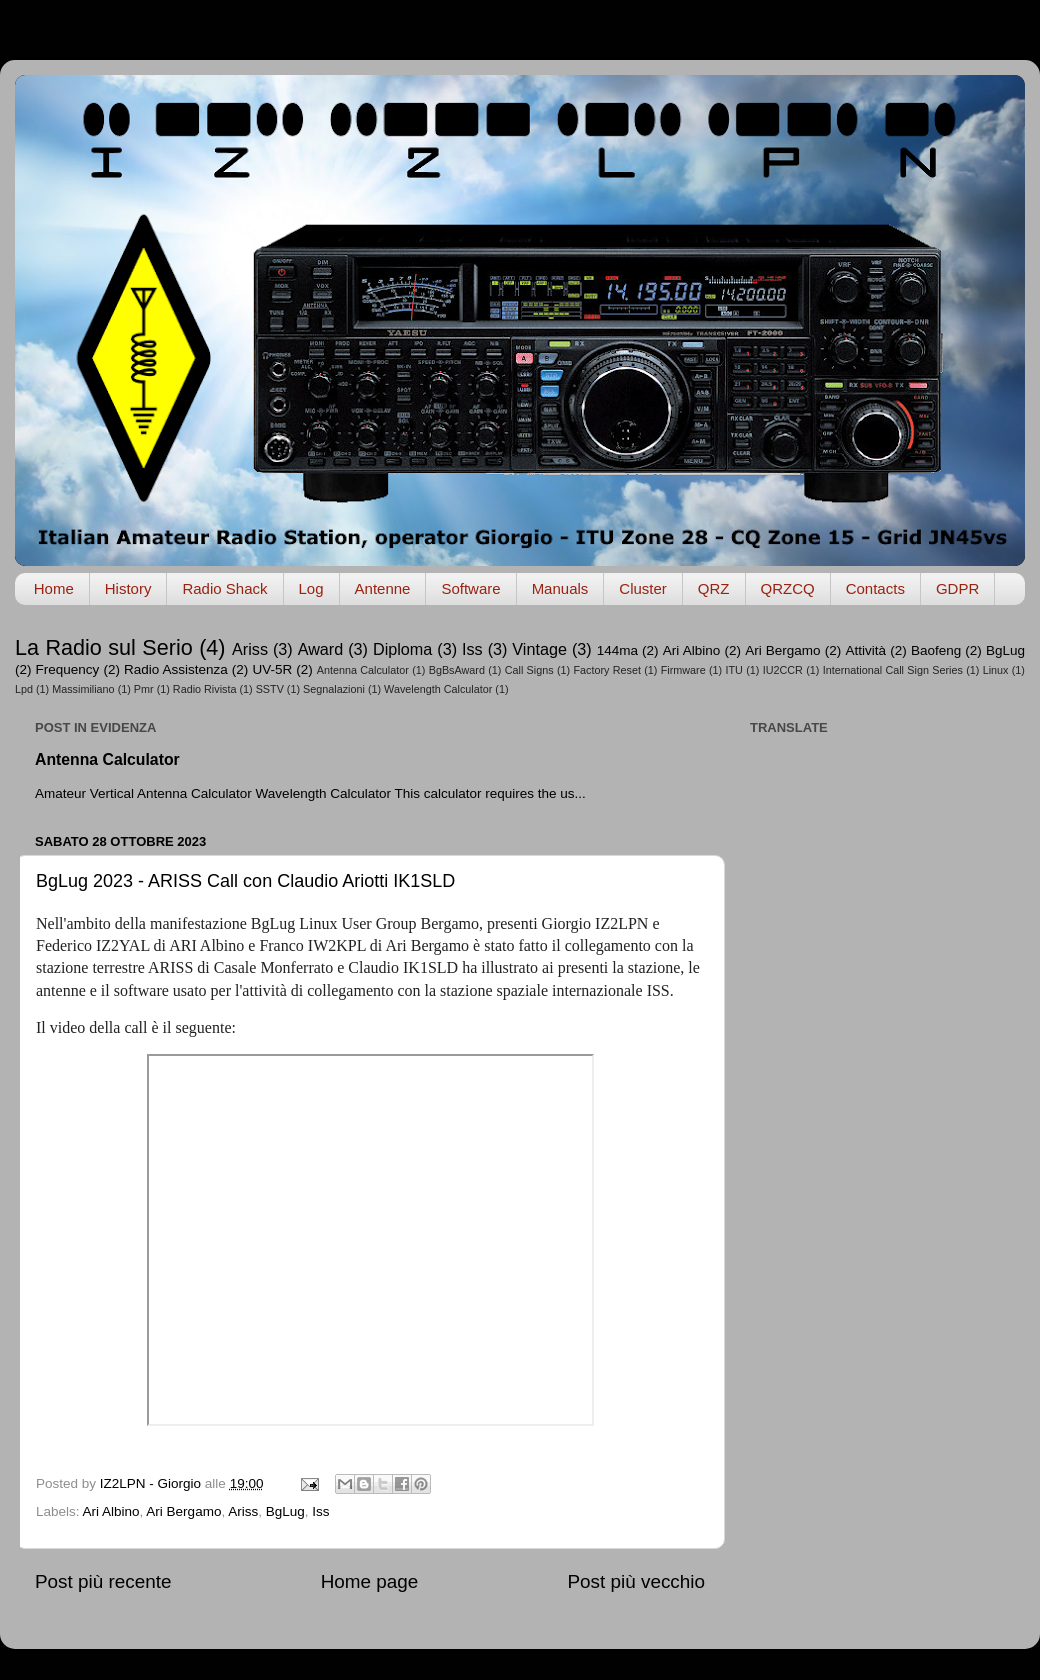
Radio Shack (224, 588)
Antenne (383, 588)
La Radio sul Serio (104, 647)
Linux (996, 670)
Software (470, 588)
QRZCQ (788, 588)
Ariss (250, 649)
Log (311, 588)
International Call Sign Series (893, 670)
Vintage (539, 649)
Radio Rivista (205, 689)
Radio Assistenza (176, 669)
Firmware (683, 670)
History (128, 588)
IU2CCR (783, 670)
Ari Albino (691, 650)
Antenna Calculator (363, 670)
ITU (734, 670)
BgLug (1005, 650)
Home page (370, 1581)
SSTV (270, 689)
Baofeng (936, 650)
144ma (617, 650)
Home (54, 588)
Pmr (144, 689)
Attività (865, 650)
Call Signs (529, 670)
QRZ (714, 588)
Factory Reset (607, 670)
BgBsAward (457, 670)
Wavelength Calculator (438, 689)
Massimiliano (83, 689)
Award (321, 649)
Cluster (643, 588)
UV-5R (272, 669)
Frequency (68, 669)
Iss (472, 649)
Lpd (24, 689)
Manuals (560, 588)
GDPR (957, 588)
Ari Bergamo (782, 650)
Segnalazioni (334, 689)
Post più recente (103, 1581)
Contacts (875, 588)
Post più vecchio (636, 1581)
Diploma (402, 649)
